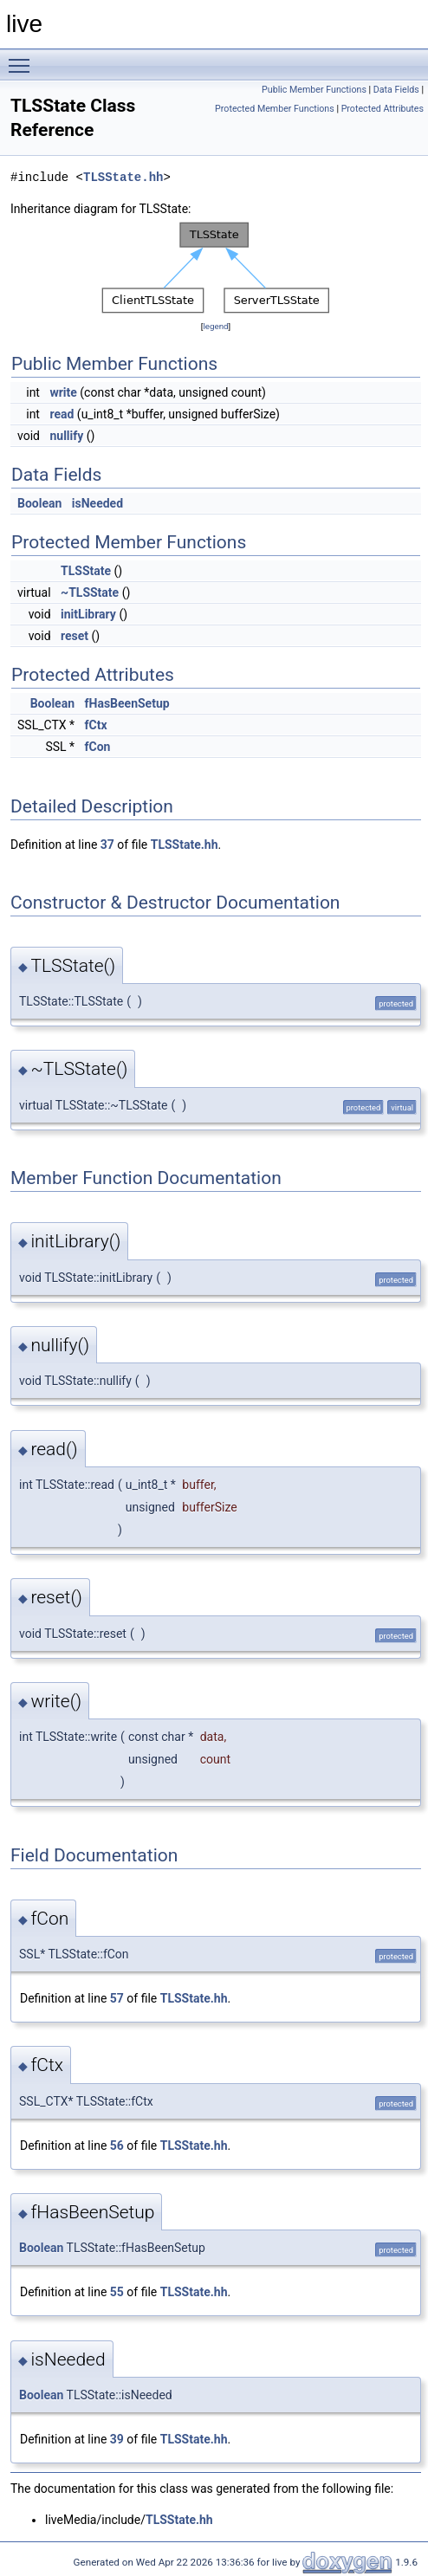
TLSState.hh (123, 177)
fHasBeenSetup (127, 703)
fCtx (96, 725)
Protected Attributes (382, 108)
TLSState (86, 571)
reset (74, 636)
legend (215, 326)
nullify (66, 436)
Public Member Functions (314, 89)
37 (107, 844)
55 (117, 2292)
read (61, 414)
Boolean (39, 503)
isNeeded (97, 503)
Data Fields (396, 89)
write (62, 392)
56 (117, 2145)
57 (117, 1998)
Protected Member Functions (274, 108)
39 (117, 2439)
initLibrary (88, 614)
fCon (98, 747)
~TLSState (90, 592)
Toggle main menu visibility (23, 58)
